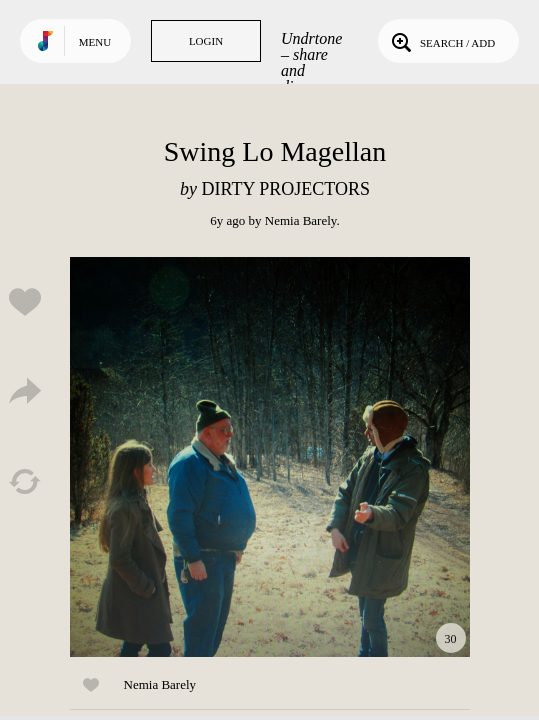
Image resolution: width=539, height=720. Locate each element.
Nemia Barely (301, 220)
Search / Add (441, 41)
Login (206, 41)
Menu (95, 42)
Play (270, 457)
